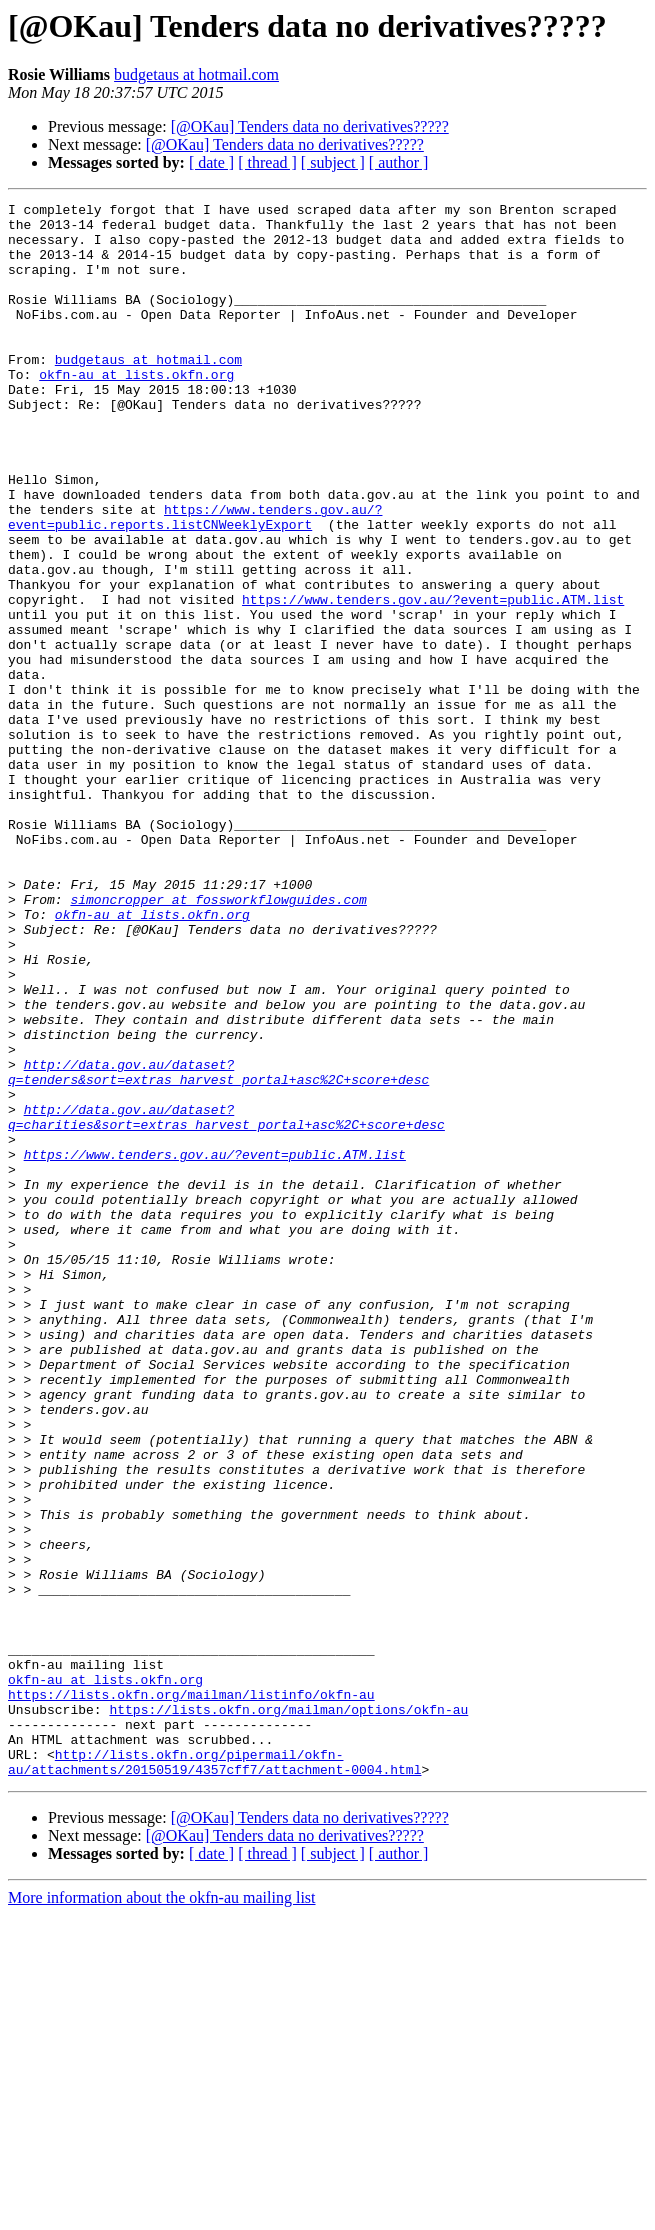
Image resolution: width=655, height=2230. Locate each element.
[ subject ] (333, 162)
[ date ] (211, 162)
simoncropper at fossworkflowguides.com (218, 1040)
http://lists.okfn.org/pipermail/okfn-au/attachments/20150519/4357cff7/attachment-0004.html (214, 2075)
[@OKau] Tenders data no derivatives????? (310, 126)
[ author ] (399, 162)
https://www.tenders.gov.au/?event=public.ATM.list (433, 680)
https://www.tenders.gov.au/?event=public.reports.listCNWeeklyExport (195, 581)
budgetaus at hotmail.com (196, 74)
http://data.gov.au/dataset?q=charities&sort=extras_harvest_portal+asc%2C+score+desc (226, 1301)
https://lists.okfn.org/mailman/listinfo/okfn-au (191, 1994)
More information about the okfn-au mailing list (162, 2212)
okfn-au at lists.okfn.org (136, 410)
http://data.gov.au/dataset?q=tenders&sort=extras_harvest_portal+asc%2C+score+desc (218, 1247)
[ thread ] (267, 162)
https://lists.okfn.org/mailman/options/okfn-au (288, 2012)
